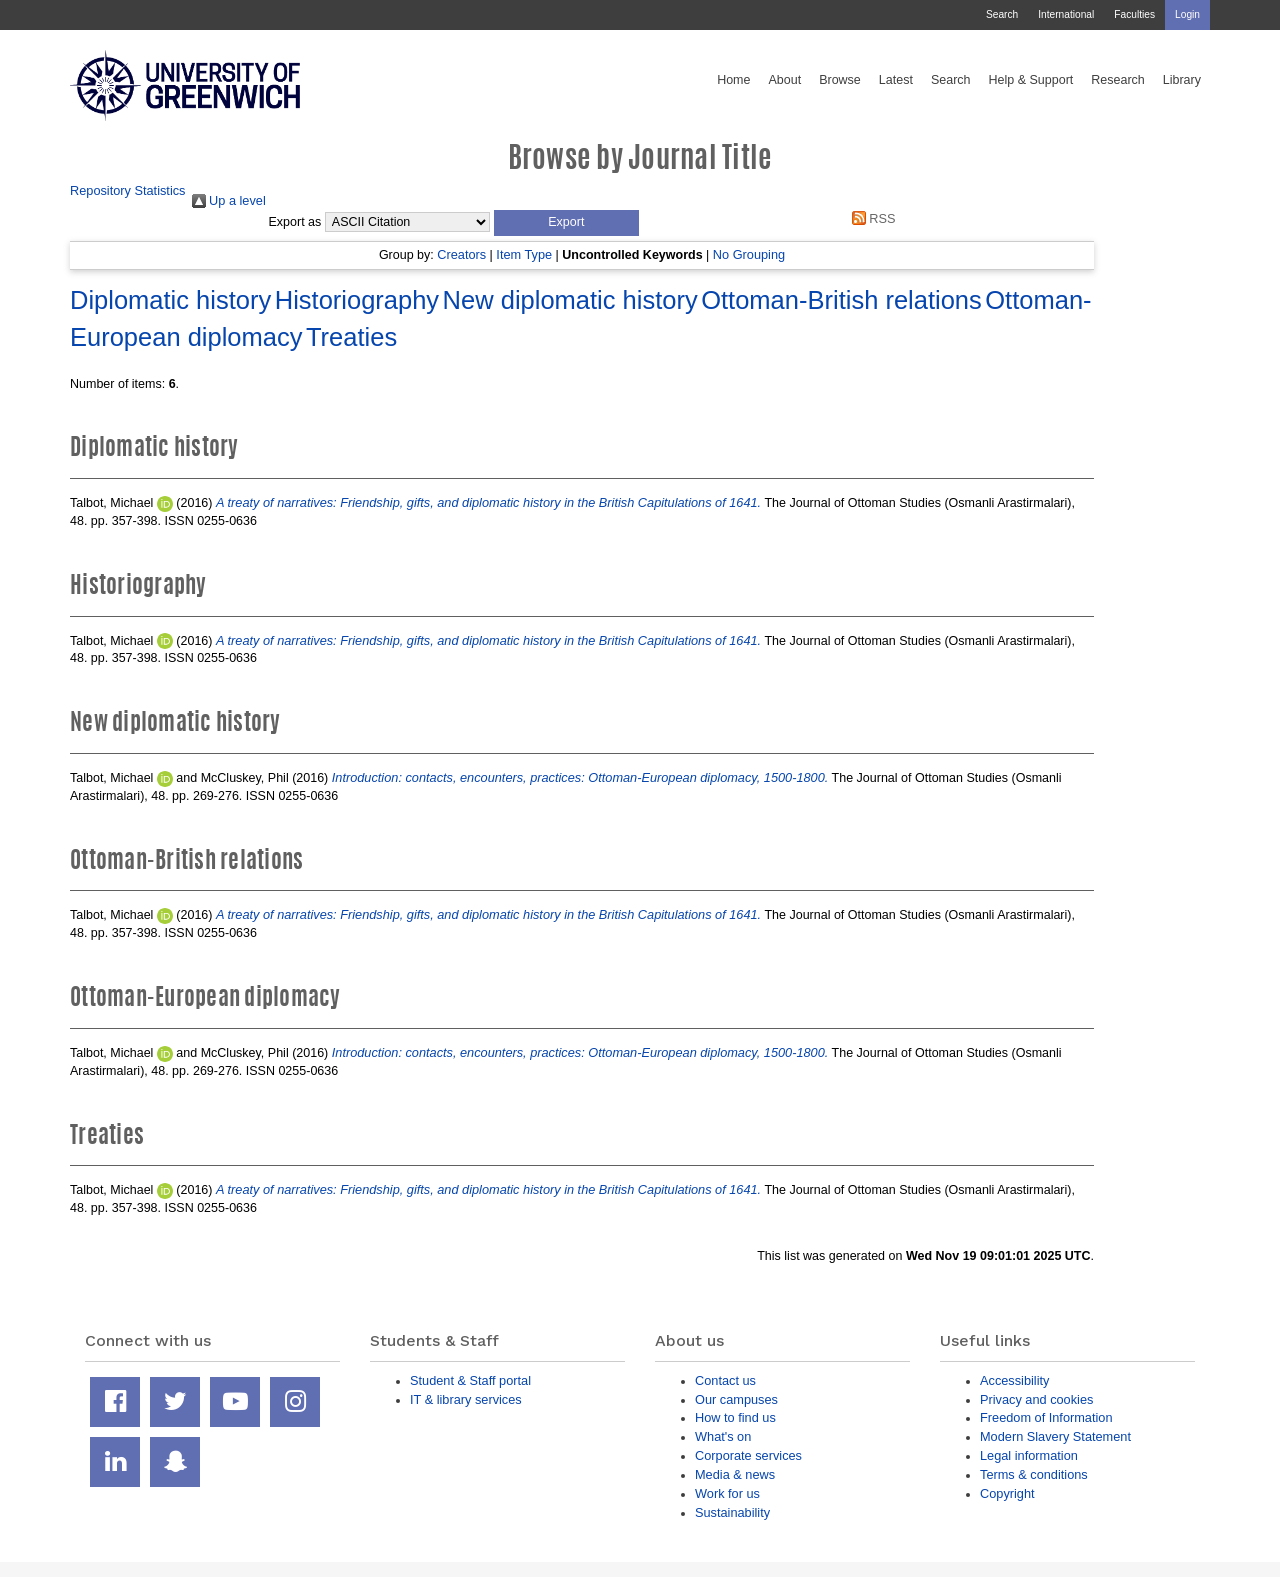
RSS (870, 218)
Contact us (725, 1380)
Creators (461, 254)
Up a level (229, 200)
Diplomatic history (170, 300)
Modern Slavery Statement (1055, 1436)
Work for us (727, 1493)
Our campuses (736, 1399)
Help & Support (1031, 80)
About (784, 80)
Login (1187, 14)
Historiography (357, 300)
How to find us (735, 1417)
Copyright (1007, 1493)
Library (1182, 80)
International (1066, 14)
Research (1118, 80)
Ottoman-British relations (841, 300)
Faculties (1134, 14)
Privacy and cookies (1036, 1399)
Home (733, 80)
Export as (295, 222)
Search (1002, 14)
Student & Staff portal (470, 1380)
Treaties (351, 337)
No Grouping (749, 254)
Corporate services (748, 1455)
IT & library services (466, 1399)
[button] (566, 223)
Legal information (1029, 1455)
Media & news (735, 1474)
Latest (896, 80)
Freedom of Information (1046, 1417)
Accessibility (1014, 1380)
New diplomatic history (570, 300)
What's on (723, 1436)
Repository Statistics (128, 190)
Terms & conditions (1034, 1474)
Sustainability (732, 1512)
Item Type (524, 254)
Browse (840, 80)
